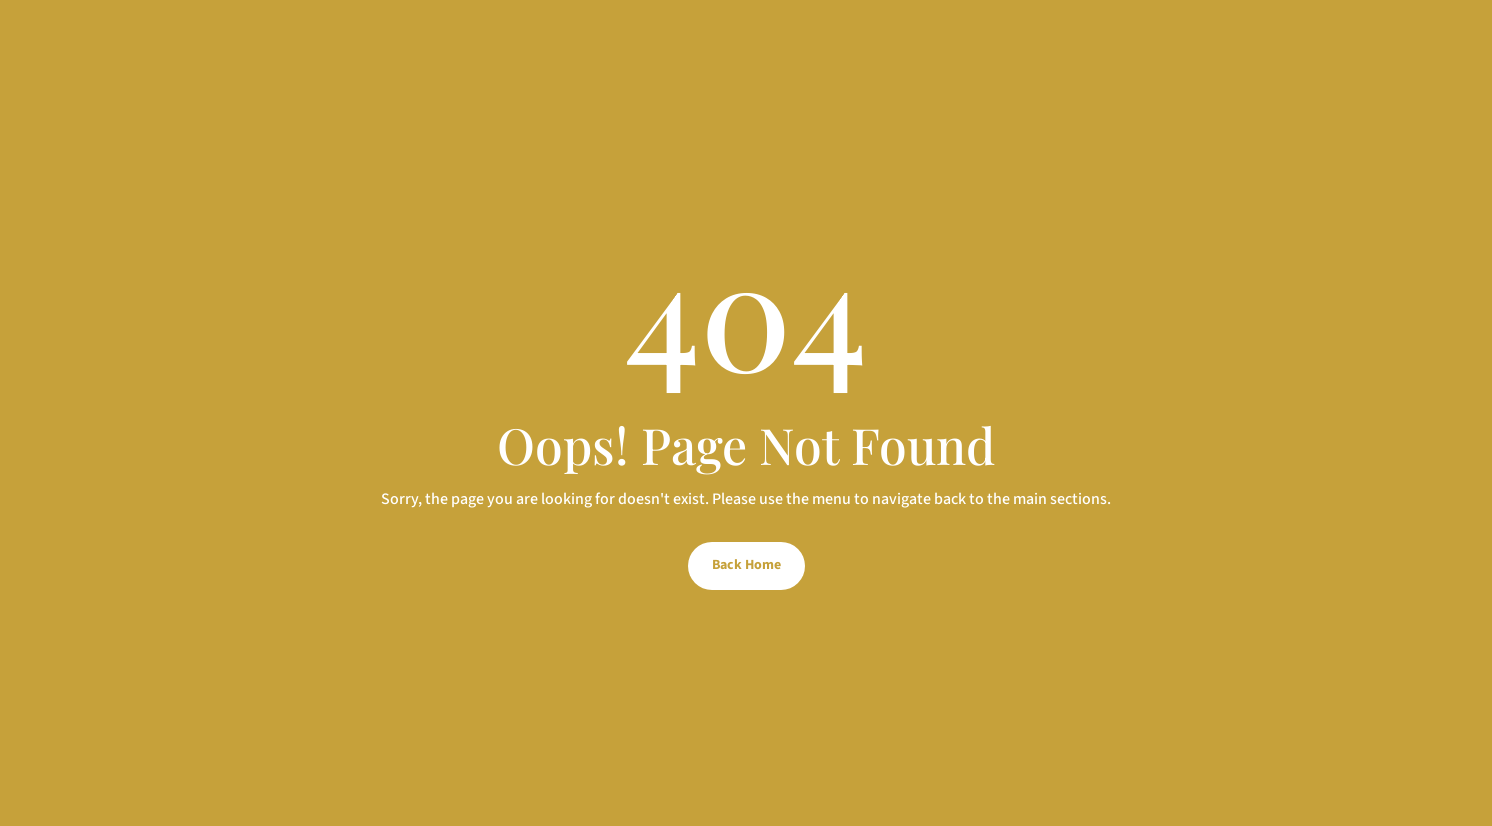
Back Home (746, 565)
